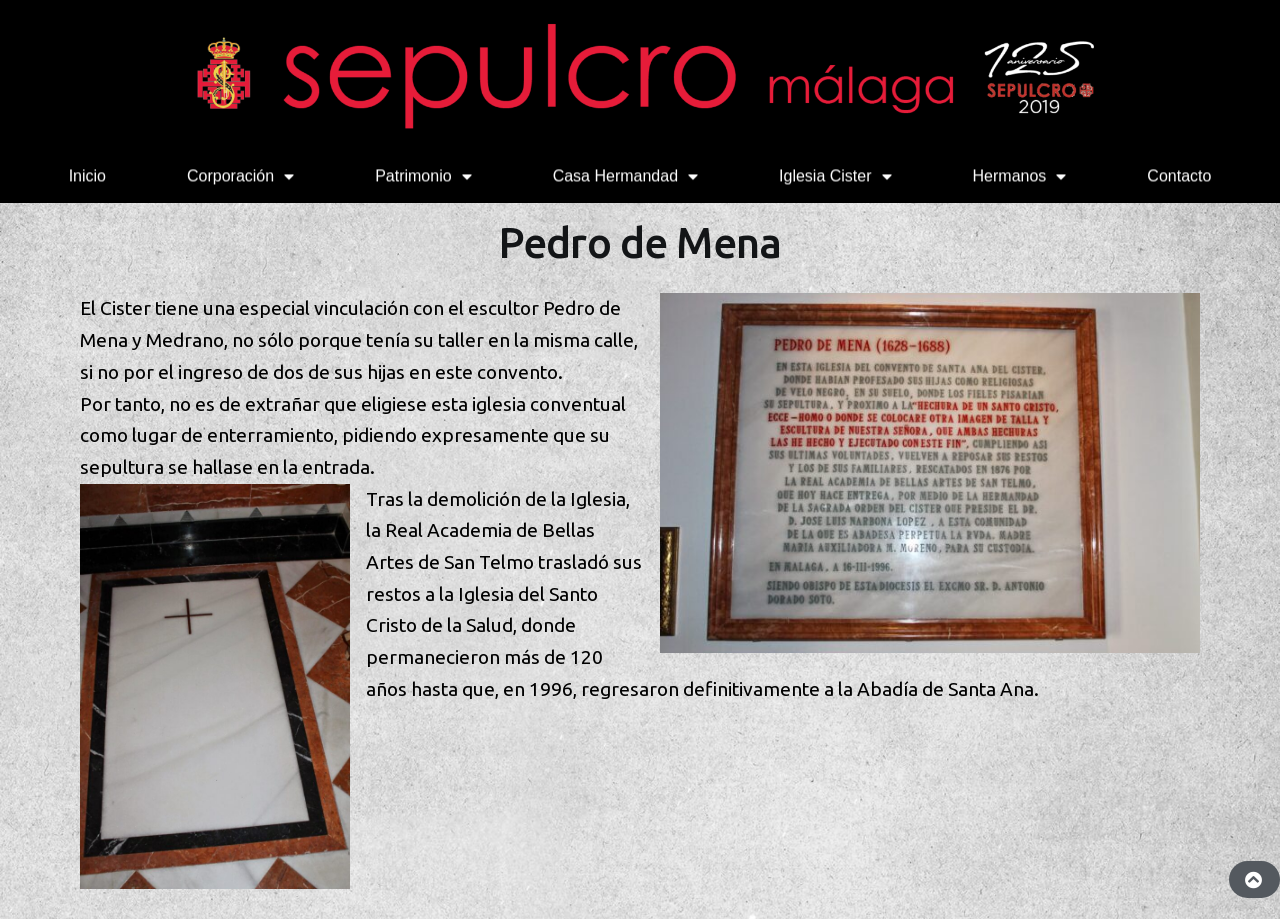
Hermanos (1020, 175)
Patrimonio (423, 175)
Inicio (87, 174)
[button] (1254, 879)
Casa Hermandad (625, 175)
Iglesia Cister (835, 175)
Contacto (1179, 174)
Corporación (240, 175)
